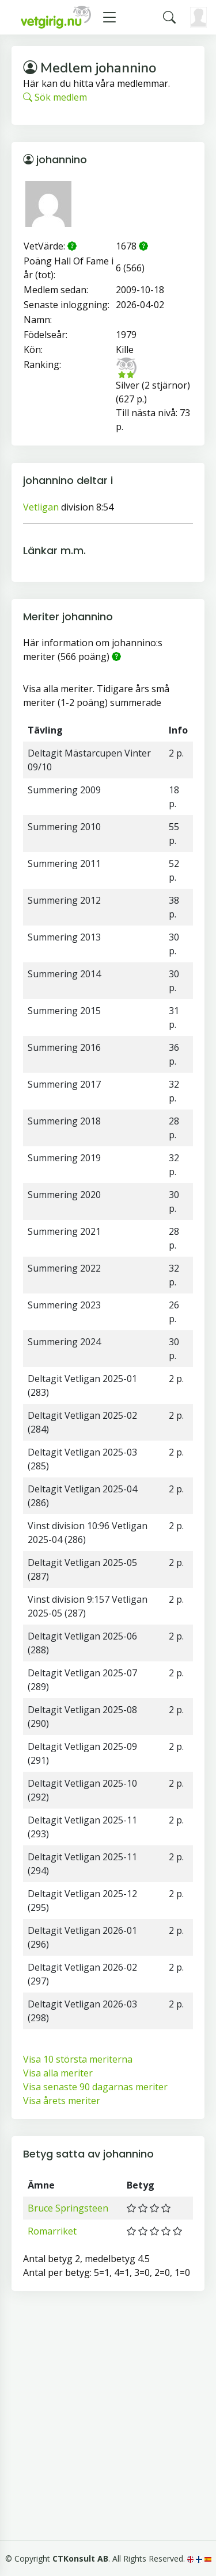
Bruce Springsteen (68, 2208)
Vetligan (41, 507)
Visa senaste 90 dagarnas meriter (95, 2086)
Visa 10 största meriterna (77, 2059)
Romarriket (52, 2231)
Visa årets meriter (61, 2100)
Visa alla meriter (58, 2073)
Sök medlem (55, 97)
